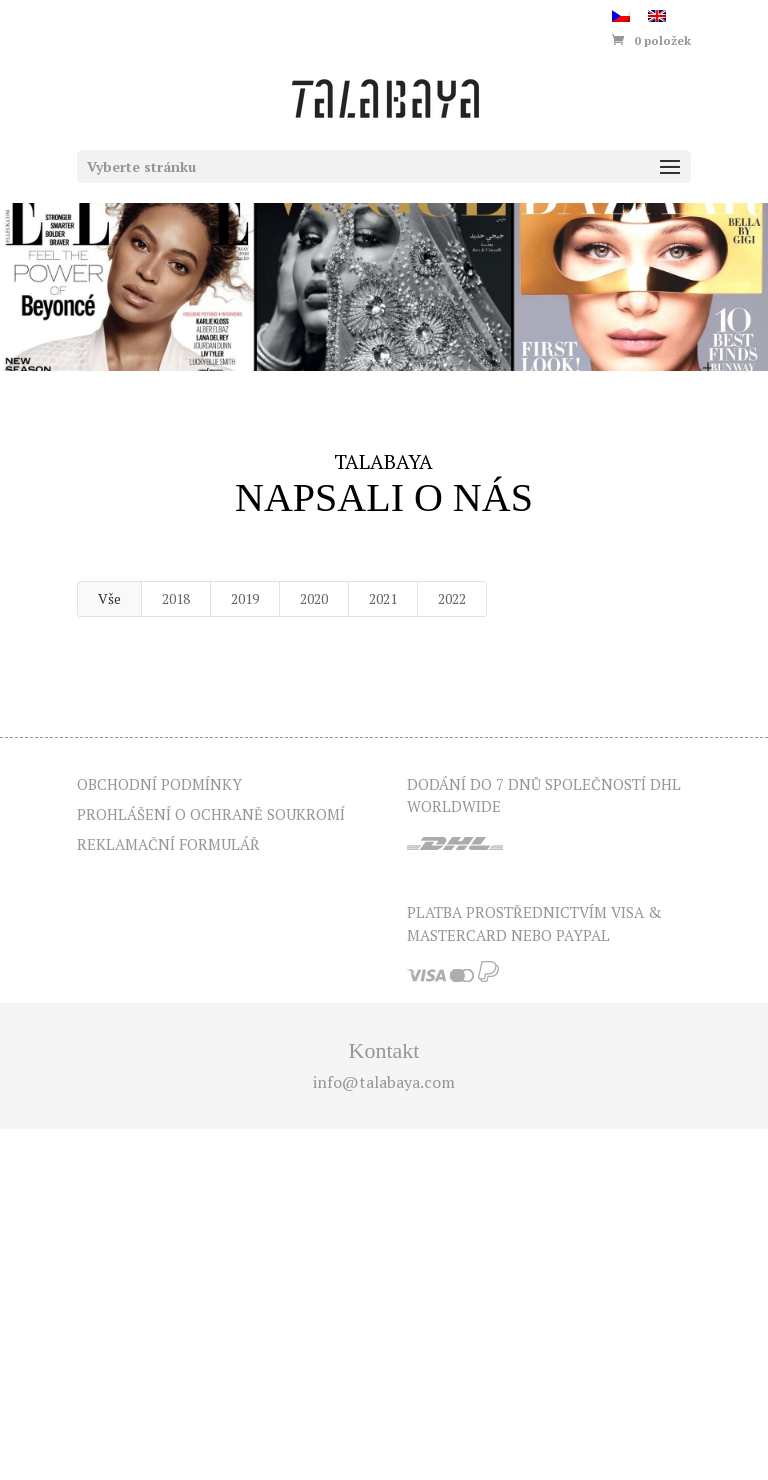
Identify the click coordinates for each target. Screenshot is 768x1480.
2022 (452, 598)
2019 (245, 598)
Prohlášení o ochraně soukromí (211, 814)
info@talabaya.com (384, 1082)
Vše (109, 598)
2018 (176, 598)
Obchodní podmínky (159, 784)
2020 (314, 598)
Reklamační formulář (168, 844)
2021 (383, 598)
